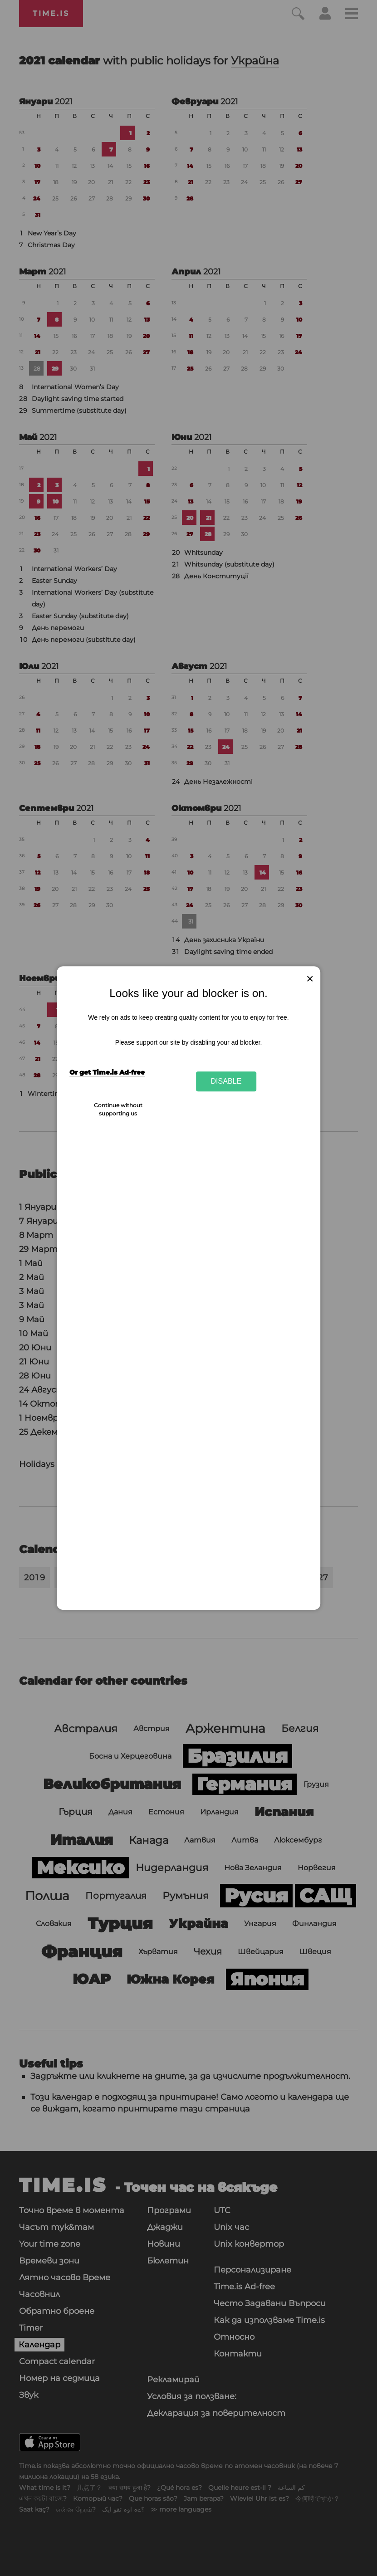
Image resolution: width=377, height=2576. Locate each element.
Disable (226, 1081)
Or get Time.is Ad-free (107, 1072)
